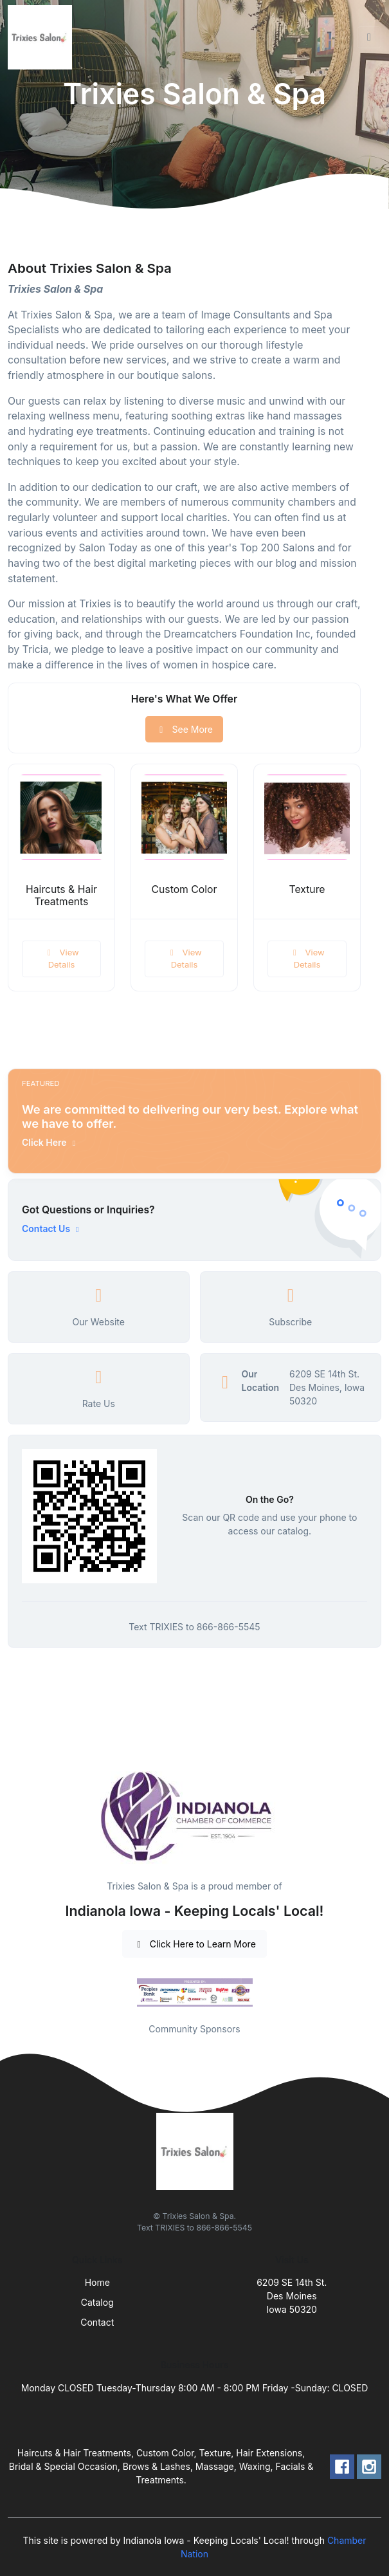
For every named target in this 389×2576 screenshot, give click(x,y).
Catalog (97, 2302)
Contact (97, 2322)
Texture (307, 889)
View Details (61, 958)
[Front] (42, 37)
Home (97, 2282)
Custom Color (184, 889)
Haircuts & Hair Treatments (61, 895)
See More (184, 729)
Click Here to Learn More (194, 1943)
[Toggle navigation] (369, 37)
